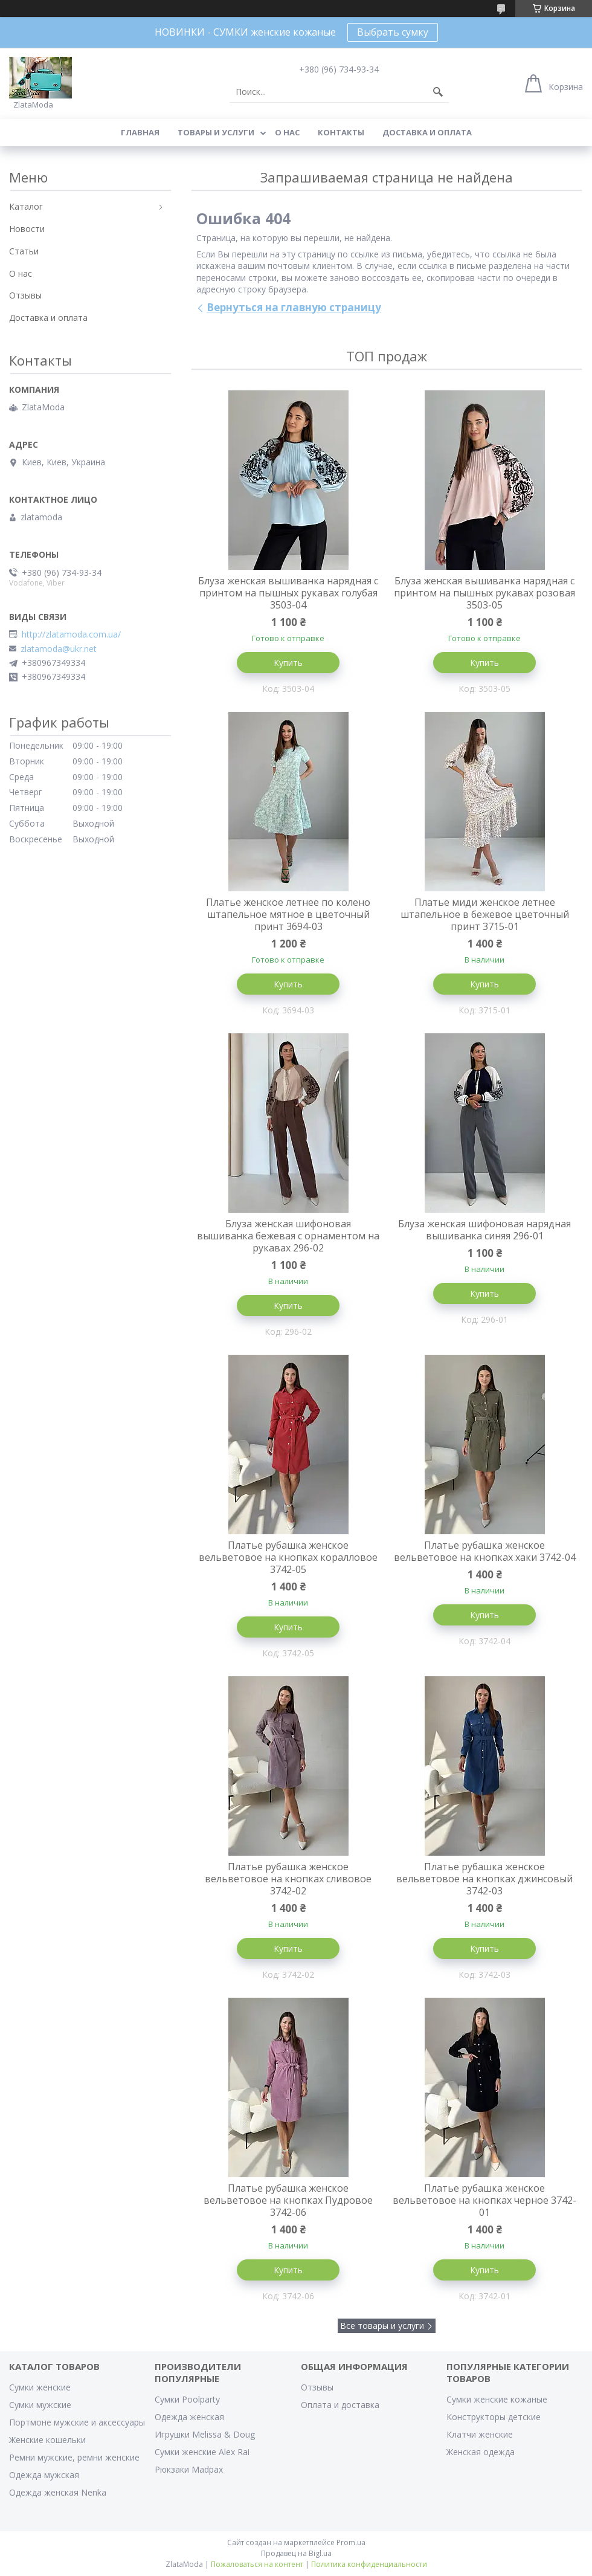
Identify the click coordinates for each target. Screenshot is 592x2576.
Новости (27, 228)
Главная (140, 132)
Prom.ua (350, 2542)
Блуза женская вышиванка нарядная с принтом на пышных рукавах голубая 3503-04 (288, 593)
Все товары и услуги (382, 2325)
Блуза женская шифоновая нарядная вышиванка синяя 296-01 (484, 1230)
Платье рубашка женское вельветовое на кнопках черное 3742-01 (484, 2200)
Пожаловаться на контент (257, 2564)
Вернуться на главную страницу (294, 307)
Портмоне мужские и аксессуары (77, 2422)
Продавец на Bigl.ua (296, 2553)
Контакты (341, 132)
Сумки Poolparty (187, 2399)
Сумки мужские (40, 2404)
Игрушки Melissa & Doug (205, 2434)
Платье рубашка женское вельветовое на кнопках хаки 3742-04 (485, 1551)
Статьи (24, 251)
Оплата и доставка (340, 2404)
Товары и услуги (216, 132)
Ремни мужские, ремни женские (74, 2457)
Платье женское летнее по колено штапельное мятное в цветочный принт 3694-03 (288, 914)
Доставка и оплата (427, 132)
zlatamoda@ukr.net (59, 649)
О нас (287, 132)
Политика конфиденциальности (369, 2564)
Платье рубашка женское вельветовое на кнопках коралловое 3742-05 (288, 1557)
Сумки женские (40, 2387)
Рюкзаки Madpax (189, 2469)
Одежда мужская (44, 2475)
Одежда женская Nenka (57, 2492)
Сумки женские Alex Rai (202, 2452)
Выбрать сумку (392, 32)
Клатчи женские (479, 2434)
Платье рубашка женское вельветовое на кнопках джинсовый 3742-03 (484, 1879)
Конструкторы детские (493, 2417)
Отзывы (25, 295)
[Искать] (438, 92)
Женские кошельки (47, 2439)
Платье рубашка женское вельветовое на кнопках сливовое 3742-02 (288, 1879)
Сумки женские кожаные (496, 2399)
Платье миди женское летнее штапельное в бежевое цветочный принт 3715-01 (485, 914)
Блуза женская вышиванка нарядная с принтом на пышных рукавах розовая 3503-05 (484, 593)
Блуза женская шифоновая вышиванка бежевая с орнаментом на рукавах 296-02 (288, 1236)
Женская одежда (480, 2452)
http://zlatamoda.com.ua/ (71, 634)
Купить (288, 662)
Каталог (26, 206)
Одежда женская (189, 2417)
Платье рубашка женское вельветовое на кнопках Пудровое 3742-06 (288, 2200)
